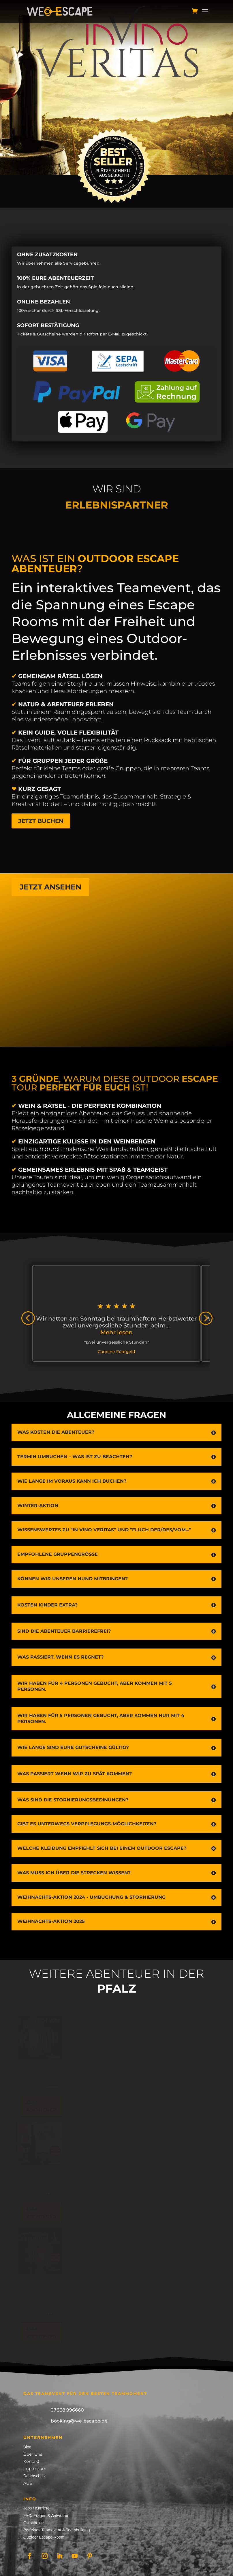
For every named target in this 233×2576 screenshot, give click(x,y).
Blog (27, 2447)
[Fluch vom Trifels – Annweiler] (45, 2038)
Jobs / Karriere (36, 2508)
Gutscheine (33, 2522)
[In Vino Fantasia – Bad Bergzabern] (45, 2250)
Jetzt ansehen (50, 887)
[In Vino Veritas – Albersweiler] (45, 2144)
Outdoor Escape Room (43, 2537)
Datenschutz (34, 2475)
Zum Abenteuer (47, 2106)
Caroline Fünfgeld (116, 1351)
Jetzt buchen (40, 820)
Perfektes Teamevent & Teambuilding (56, 2530)
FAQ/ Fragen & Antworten (46, 2515)
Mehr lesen (116, 1332)
